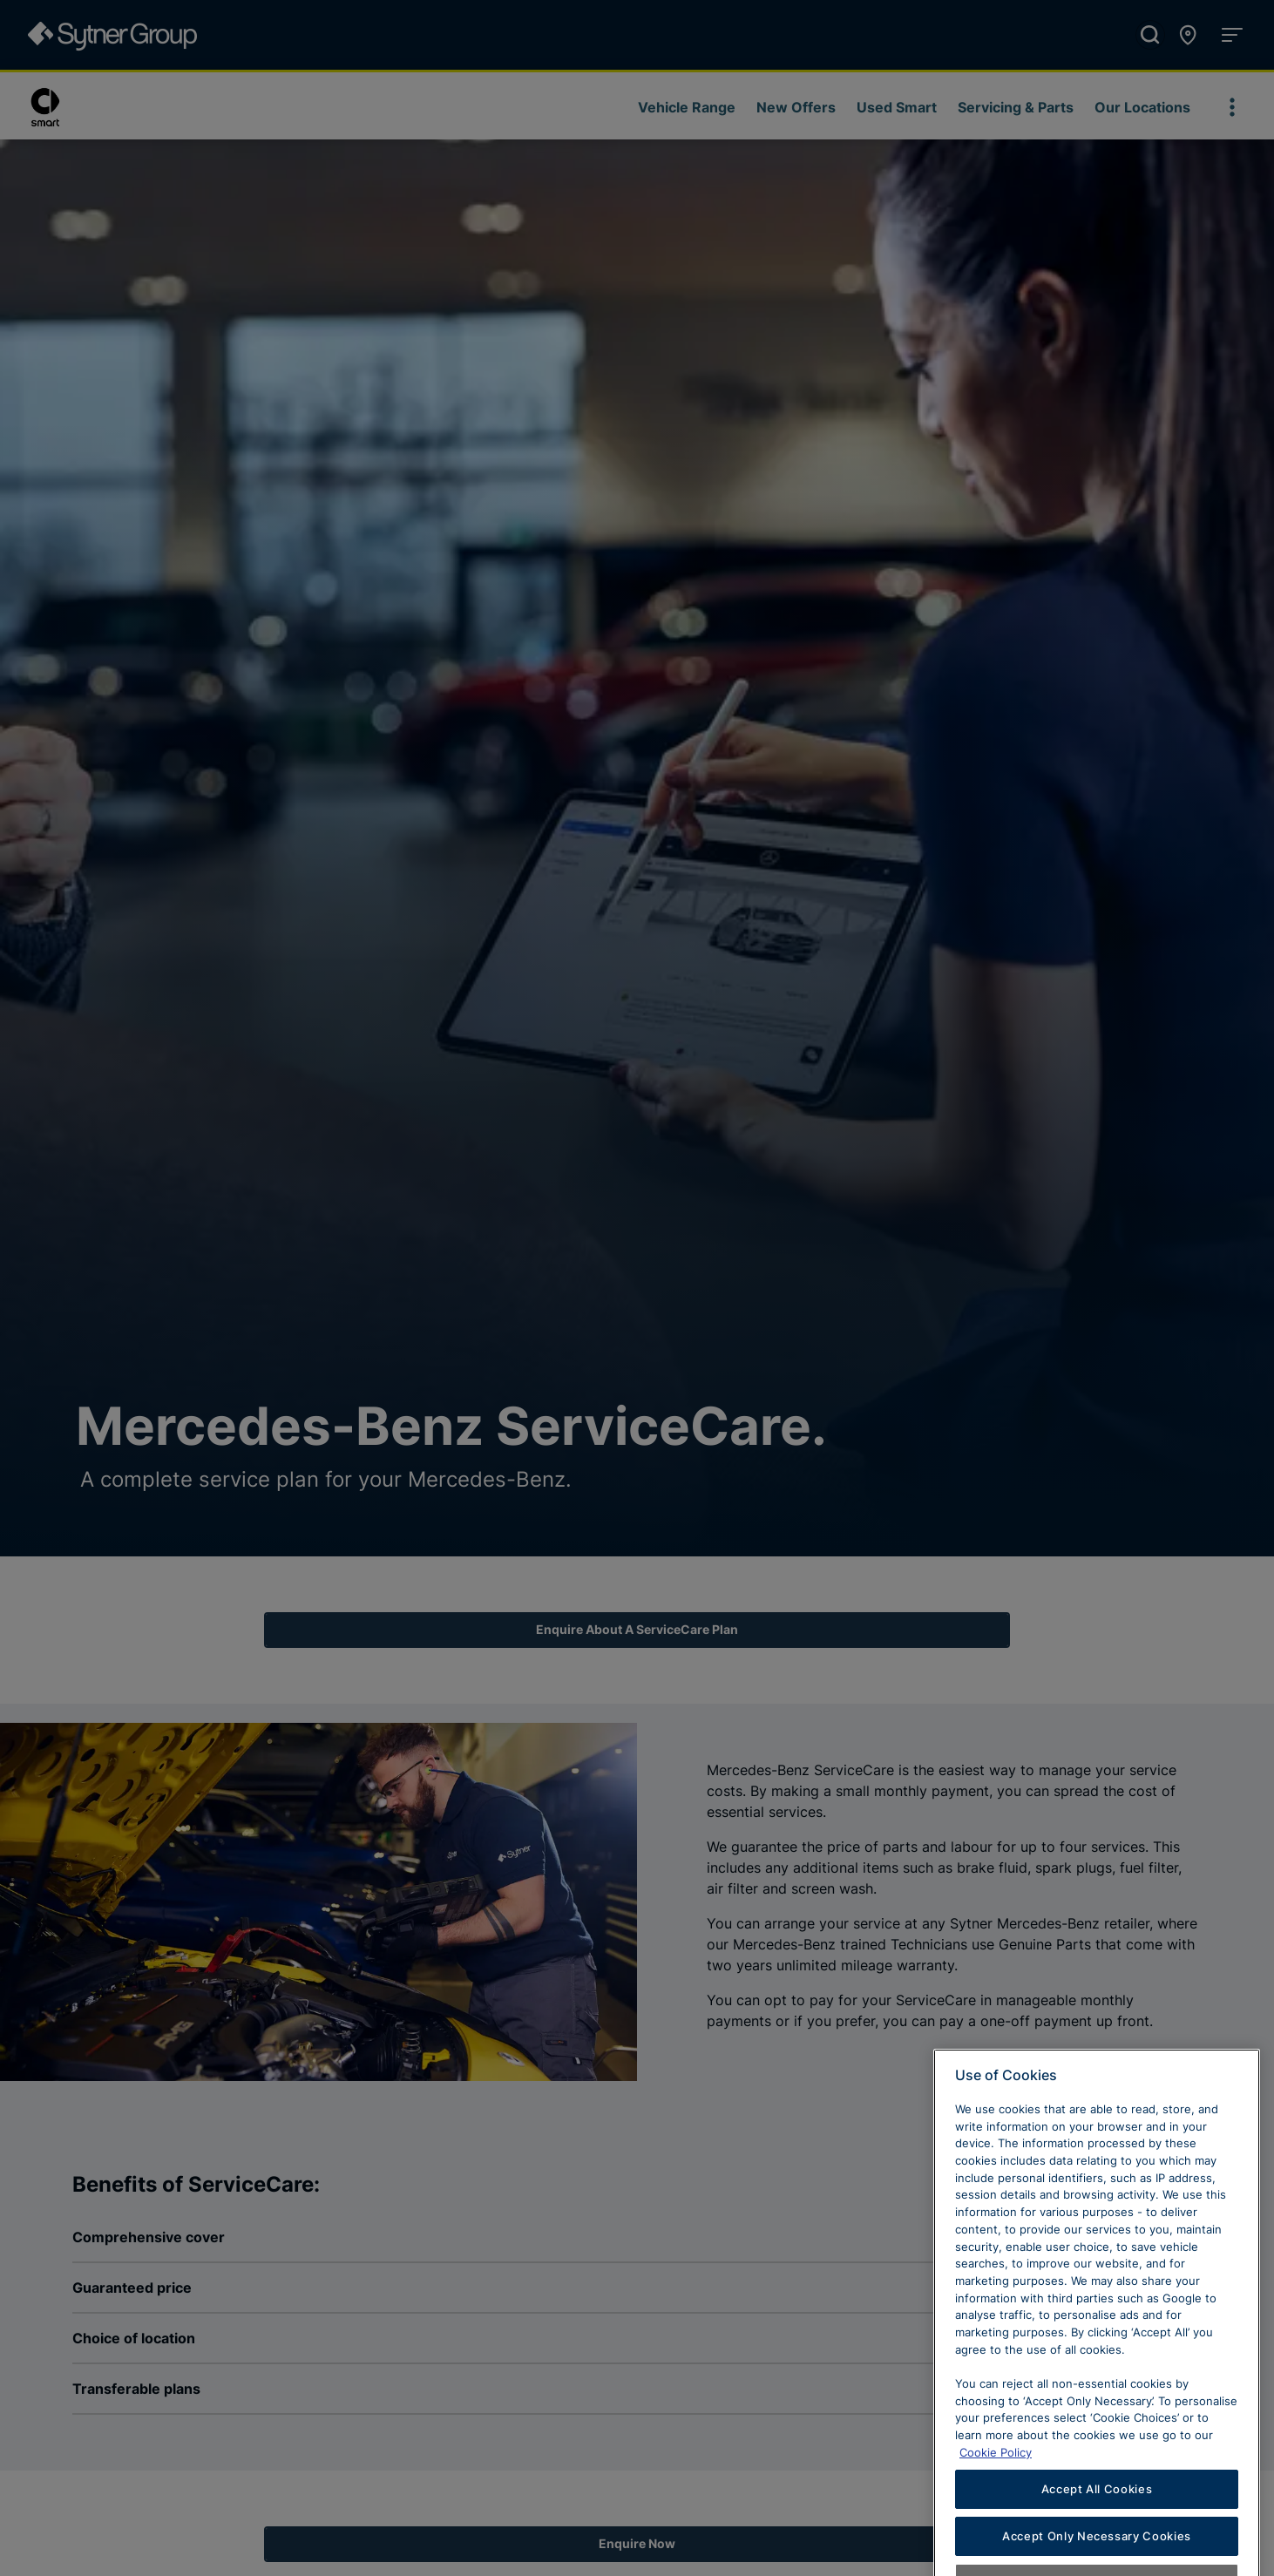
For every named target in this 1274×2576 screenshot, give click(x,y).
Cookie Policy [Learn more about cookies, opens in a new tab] (995, 2484)
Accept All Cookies (1097, 2521)
